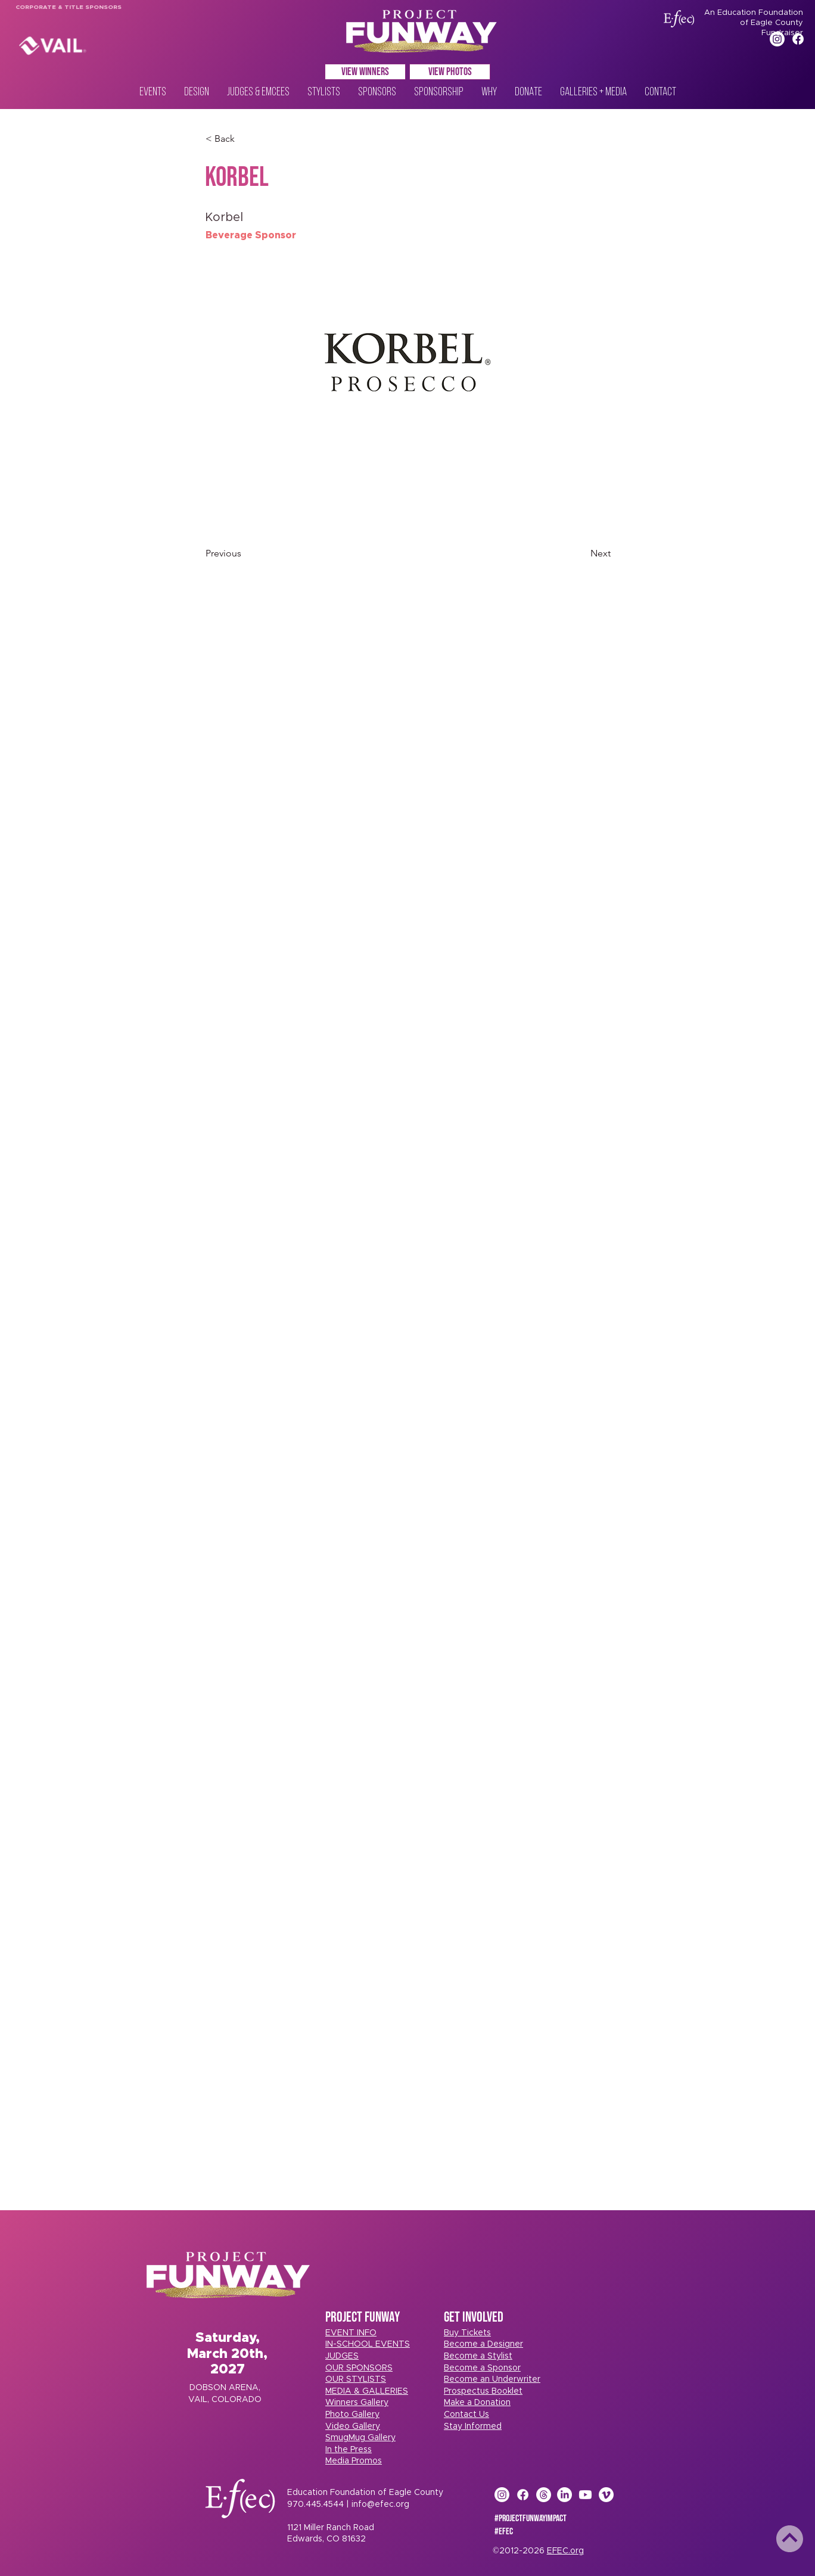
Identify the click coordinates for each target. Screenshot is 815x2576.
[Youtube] (585, 2494)
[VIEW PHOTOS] (449, 72)
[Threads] (543, 2494)
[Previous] (245, 553)
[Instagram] (777, 39)
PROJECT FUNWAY (362, 2317)
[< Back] (245, 139)
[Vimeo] (606, 2494)
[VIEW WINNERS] (365, 72)
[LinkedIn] (564, 2494)
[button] (467, 2333)
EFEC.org (565, 2551)
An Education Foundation (753, 13)
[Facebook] (798, 39)
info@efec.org (380, 2504)
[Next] (581, 553)
